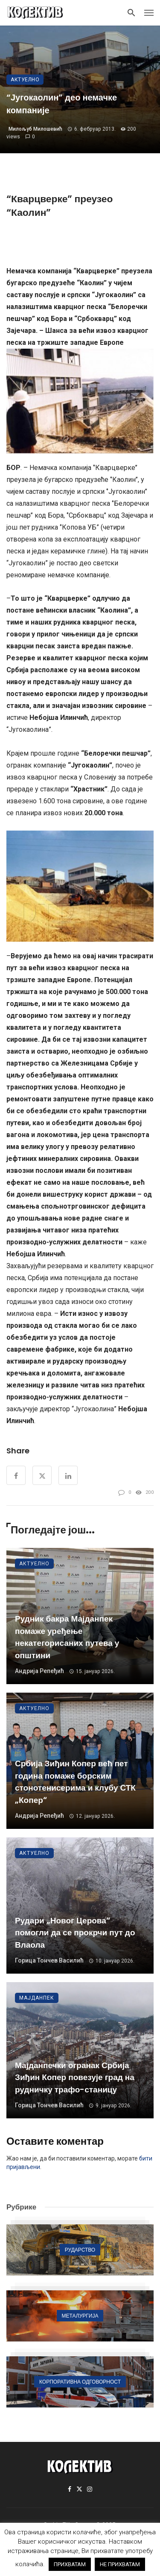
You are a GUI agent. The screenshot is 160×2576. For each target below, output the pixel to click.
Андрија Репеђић (39, 1671)
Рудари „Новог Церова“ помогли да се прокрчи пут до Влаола (75, 1933)
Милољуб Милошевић (35, 129)
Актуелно (25, 80)
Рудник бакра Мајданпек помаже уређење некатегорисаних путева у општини (67, 1637)
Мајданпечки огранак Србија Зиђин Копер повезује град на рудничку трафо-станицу (74, 2077)
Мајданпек (36, 1998)
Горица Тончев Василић (49, 1960)
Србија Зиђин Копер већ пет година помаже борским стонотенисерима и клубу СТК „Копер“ (75, 1782)
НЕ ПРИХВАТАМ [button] (120, 2564)
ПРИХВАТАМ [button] (70, 2564)
